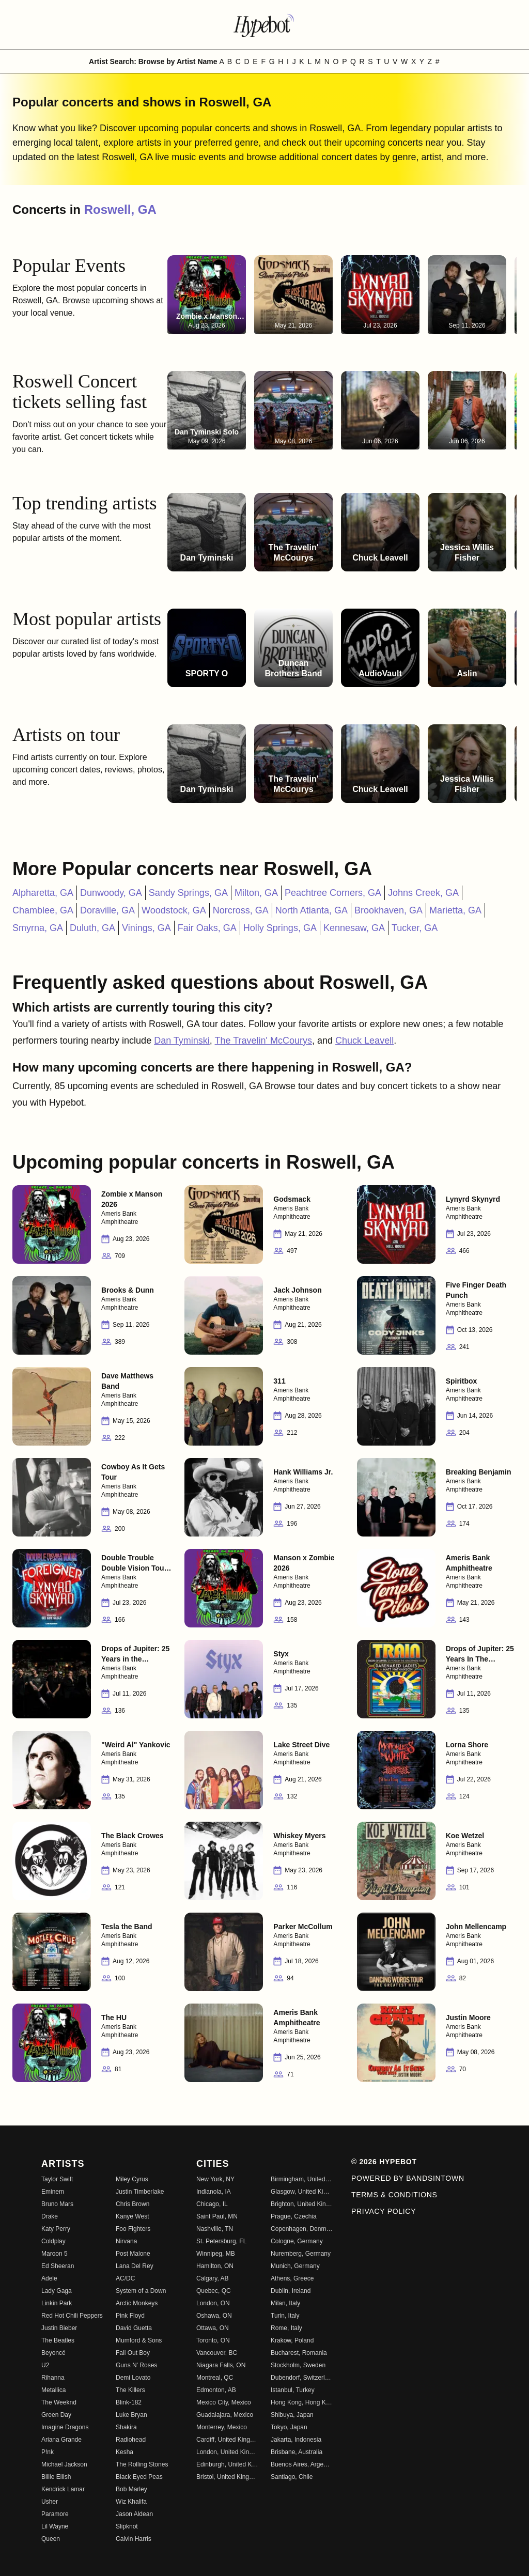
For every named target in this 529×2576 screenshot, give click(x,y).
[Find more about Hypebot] (264, 25)
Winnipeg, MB (215, 2253)
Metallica (53, 2390)
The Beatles (57, 2340)
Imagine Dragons (64, 2427)
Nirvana (126, 2241)
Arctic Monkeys (137, 2303)
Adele (49, 2278)
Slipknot (127, 2526)
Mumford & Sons (139, 2340)
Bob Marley (131, 2489)
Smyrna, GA (37, 928)
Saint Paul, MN (217, 2216)
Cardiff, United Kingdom (227, 2439)
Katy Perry (55, 2228)
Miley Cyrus (132, 2179)
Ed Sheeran (57, 2266)
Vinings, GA (146, 928)
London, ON (213, 2303)
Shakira (126, 2427)
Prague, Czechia (294, 2216)
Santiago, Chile (292, 2476)
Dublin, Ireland (290, 2290)
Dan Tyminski (182, 1040)
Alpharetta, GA (42, 893)
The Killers (130, 2390)
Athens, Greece (292, 2278)
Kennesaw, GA (354, 928)
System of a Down (141, 2290)
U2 (45, 2365)
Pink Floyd (130, 2315)
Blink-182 (129, 2402)
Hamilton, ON (215, 2266)
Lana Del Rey (134, 2266)
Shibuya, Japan (292, 2414)
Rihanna (53, 2377)
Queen (50, 2538)
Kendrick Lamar (63, 2489)
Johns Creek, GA (423, 893)
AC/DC (125, 2278)
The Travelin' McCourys (264, 1040)
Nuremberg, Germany (301, 2253)
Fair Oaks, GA (207, 928)
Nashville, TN (214, 2228)
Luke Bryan (131, 2414)
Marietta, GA (455, 910)
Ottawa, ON (212, 2328)
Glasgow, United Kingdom (302, 2191)
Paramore (55, 2514)
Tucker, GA (415, 928)
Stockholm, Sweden (298, 2365)
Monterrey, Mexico (221, 2427)
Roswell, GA (120, 209)
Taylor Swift (57, 2179)
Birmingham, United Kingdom (302, 2179)
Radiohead (131, 2439)
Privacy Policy (383, 2211)
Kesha (124, 2452)
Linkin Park (56, 2303)
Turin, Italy (285, 2315)
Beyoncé (53, 2352)
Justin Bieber (59, 2328)
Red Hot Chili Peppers (72, 2315)
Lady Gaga (56, 2290)
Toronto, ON (213, 2340)
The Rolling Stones (142, 2464)
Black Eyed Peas (139, 2476)
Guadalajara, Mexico (224, 2414)
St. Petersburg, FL (221, 2241)
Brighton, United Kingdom (302, 2204)
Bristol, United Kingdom (227, 2476)
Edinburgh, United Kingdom (227, 2464)
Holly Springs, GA (280, 928)
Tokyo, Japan (289, 2427)
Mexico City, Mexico (223, 2402)
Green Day (56, 2414)
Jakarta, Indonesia (296, 2439)
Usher (49, 2501)
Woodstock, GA (174, 910)
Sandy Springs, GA (188, 893)
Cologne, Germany (297, 2241)
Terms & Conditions (394, 2195)
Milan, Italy (285, 2303)
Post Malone (133, 2253)
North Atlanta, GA (311, 910)
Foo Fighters (133, 2228)
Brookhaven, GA (388, 910)
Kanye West (132, 2216)
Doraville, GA (107, 910)
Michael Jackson (64, 2464)
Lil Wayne (54, 2526)
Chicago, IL (212, 2204)
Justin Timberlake (140, 2191)
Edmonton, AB (216, 2390)
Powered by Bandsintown (407, 2178)
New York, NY (215, 2179)
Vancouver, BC (216, 2352)
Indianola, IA (213, 2191)
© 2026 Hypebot (384, 2162)
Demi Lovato (133, 2377)
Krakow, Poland (292, 2340)
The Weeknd (58, 2402)
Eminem (52, 2191)
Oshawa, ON (214, 2315)
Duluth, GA (92, 928)
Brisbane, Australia (296, 2452)
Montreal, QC (214, 2377)
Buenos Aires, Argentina (302, 2464)
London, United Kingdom (227, 2452)
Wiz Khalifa (131, 2501)
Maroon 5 (54, 2253)
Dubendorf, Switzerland (302, 2377)
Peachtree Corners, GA (333, 893)
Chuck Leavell (364, 1040)
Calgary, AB (212, 2278)
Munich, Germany (295, 2266)
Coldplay (53, 2241)
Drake (49, 2216)
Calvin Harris (133, 2538)
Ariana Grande (61, 2439)
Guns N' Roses (136, 2365)
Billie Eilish (56, 2476)
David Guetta (134, 2328)
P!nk (47, 2452)
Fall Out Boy (133, 2352)
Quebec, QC (213, 2290)
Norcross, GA (241, 910)
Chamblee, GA (42, 910)
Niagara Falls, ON (220, 2365)
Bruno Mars (57, 2204)
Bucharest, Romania (299, 2352)
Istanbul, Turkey (293, 2390)
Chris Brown (132, 2204)
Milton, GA (256, 893)
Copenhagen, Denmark (302, 2228)
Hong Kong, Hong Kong (302, 2402)
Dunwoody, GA (111, 893)
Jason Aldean (134, 2514)
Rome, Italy (286, 2328)
